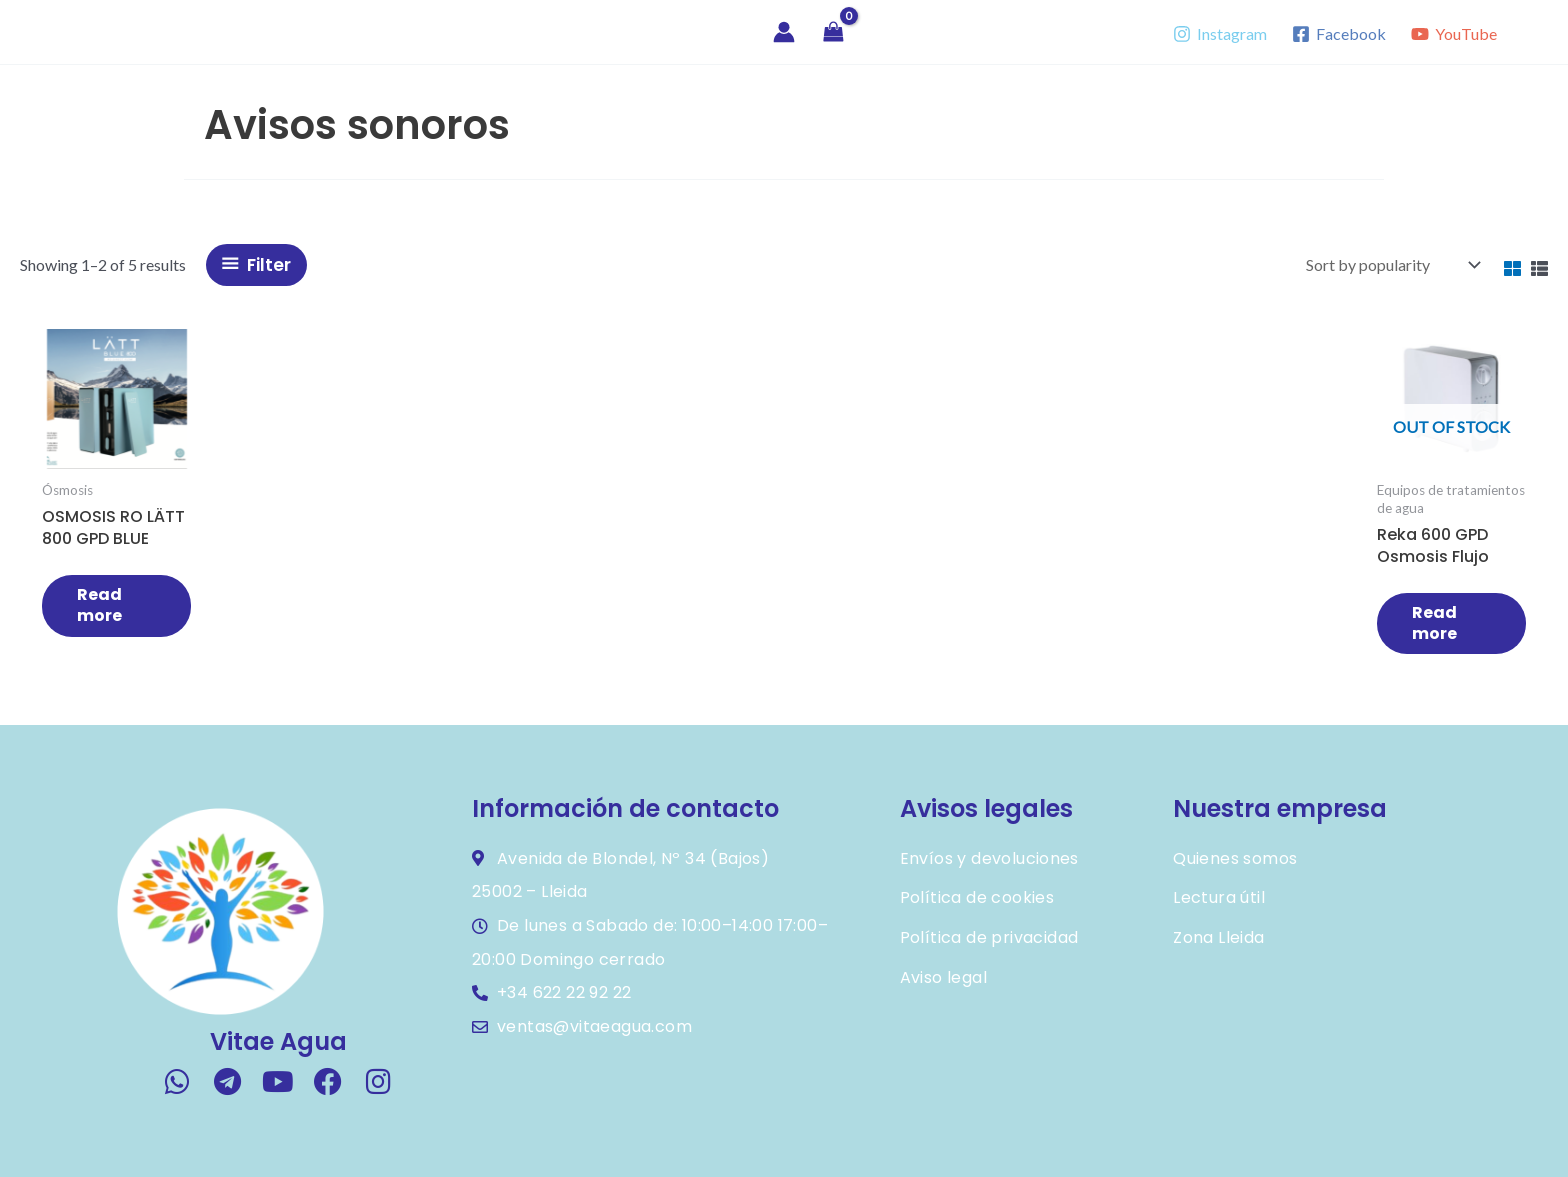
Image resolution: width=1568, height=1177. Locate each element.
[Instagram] (1220, 34)
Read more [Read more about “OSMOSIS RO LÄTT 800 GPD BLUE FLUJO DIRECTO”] (99, 605)
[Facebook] (1338, 34)
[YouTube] (1453, 34)
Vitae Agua (112, 31)
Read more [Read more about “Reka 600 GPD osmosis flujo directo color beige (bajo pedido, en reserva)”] (1438, 623)
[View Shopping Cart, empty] (834, 32)
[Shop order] (1391, 264)
